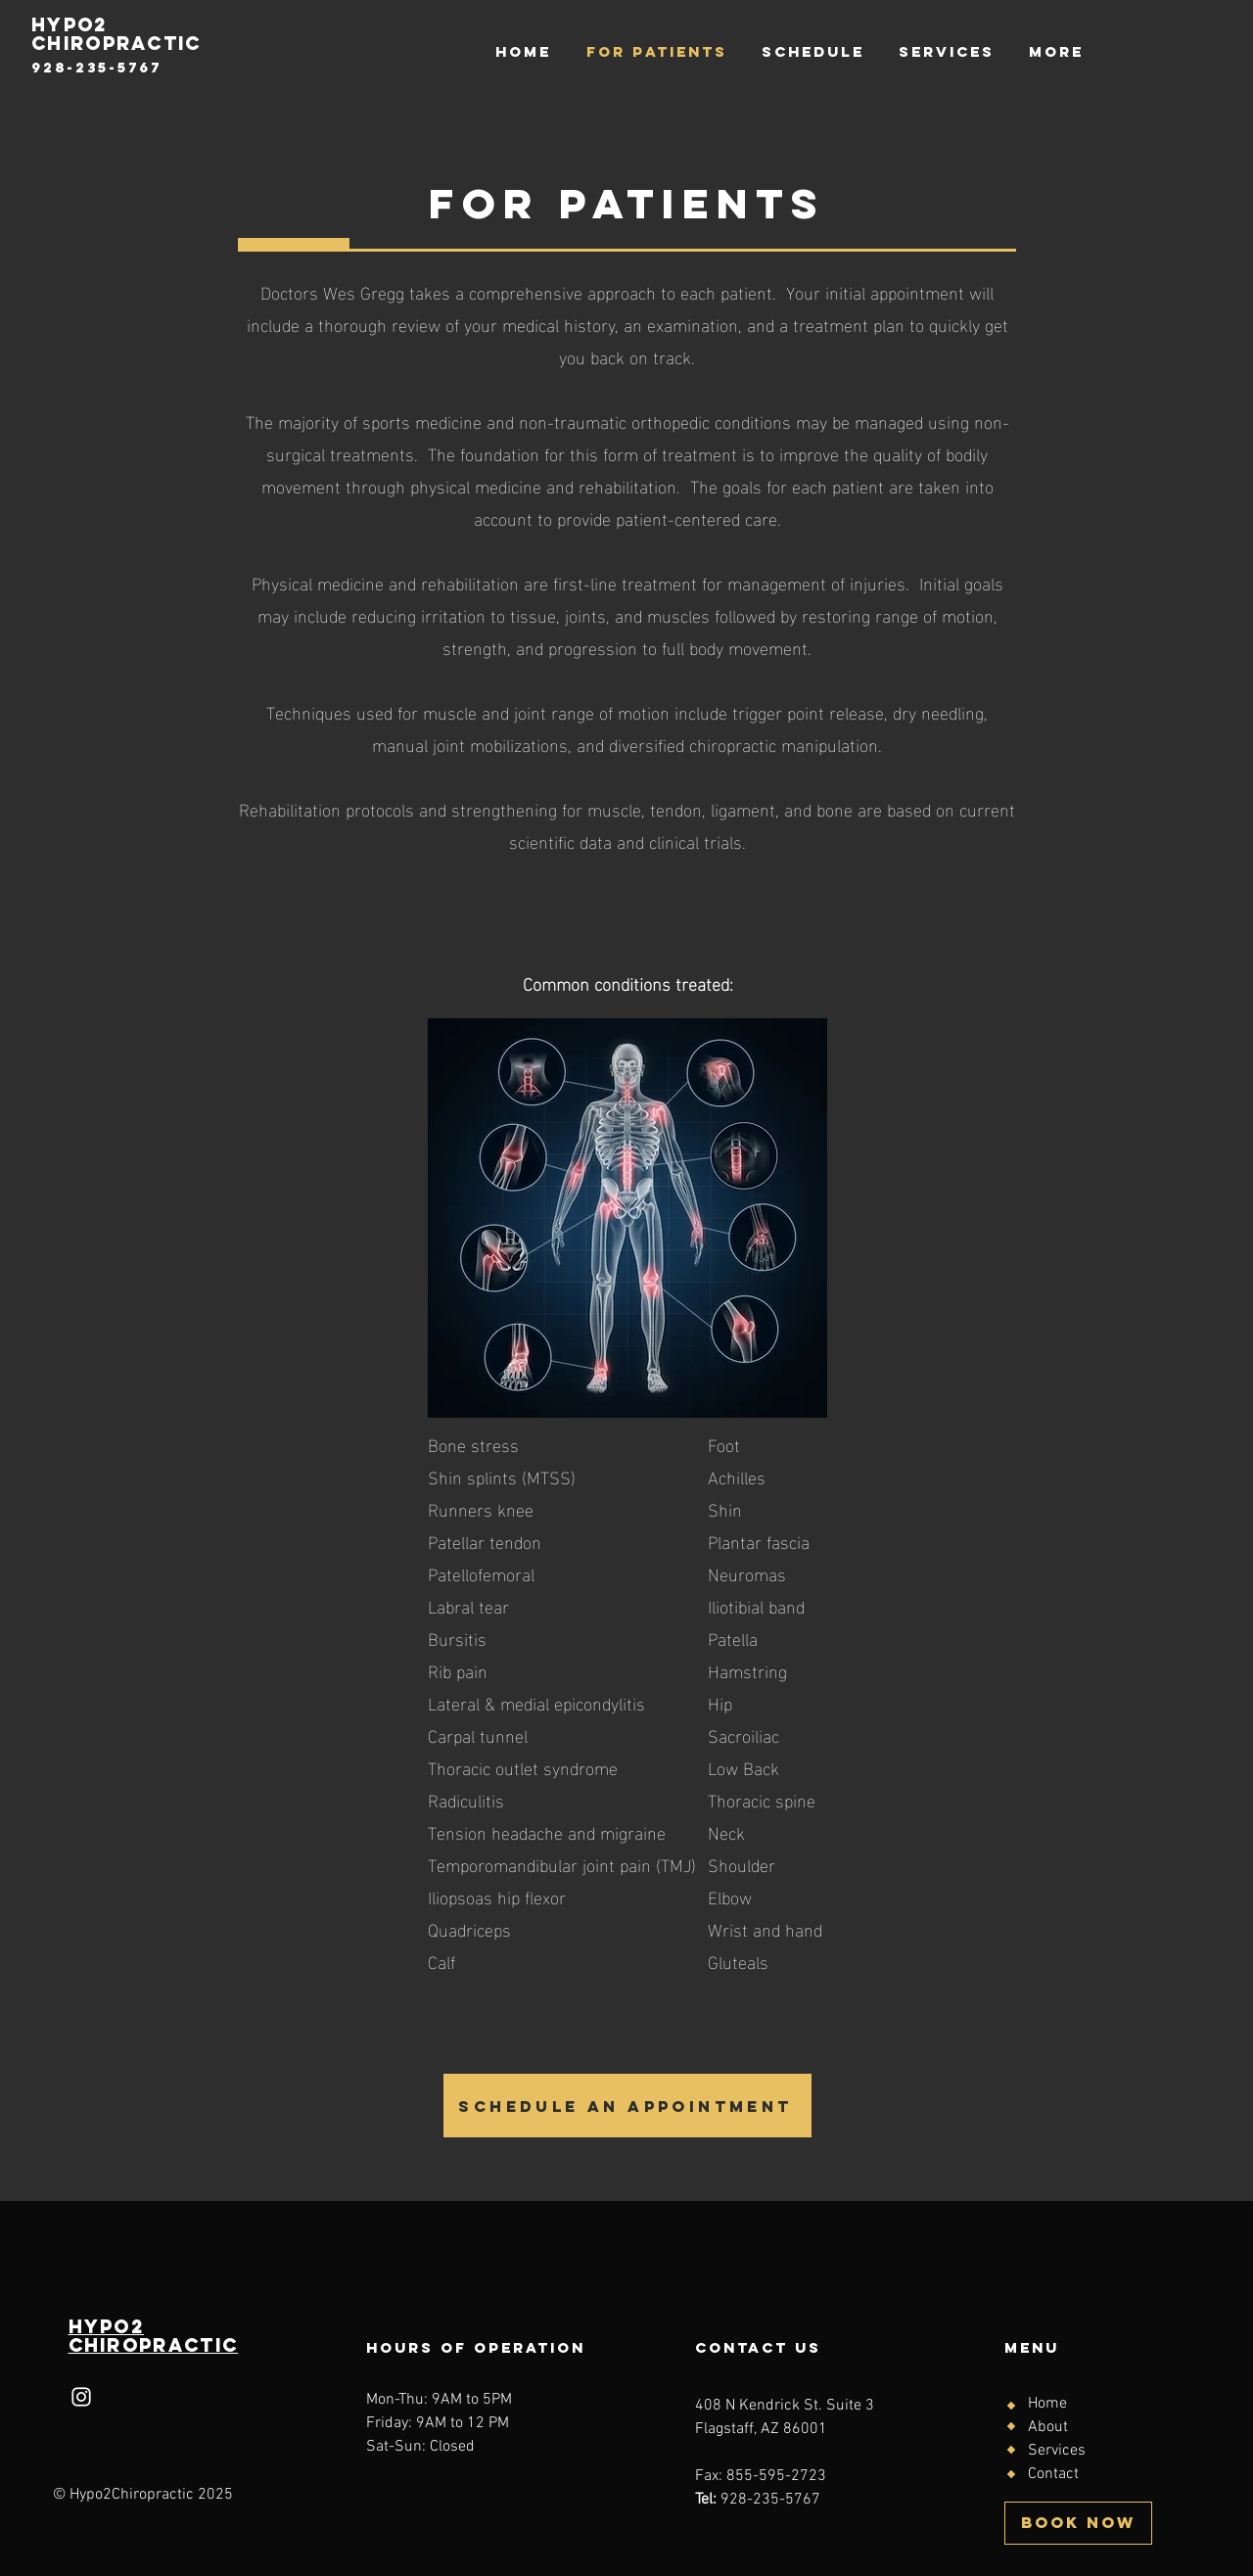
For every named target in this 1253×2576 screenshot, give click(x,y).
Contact (1053, 2474)
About (1048, 2427)
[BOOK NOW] (1078, 2523)
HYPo (100, 2326)
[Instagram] (81, 2397)
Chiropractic (154, 2345)
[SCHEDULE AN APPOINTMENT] (627, 2105)
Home (1047, 2403)
